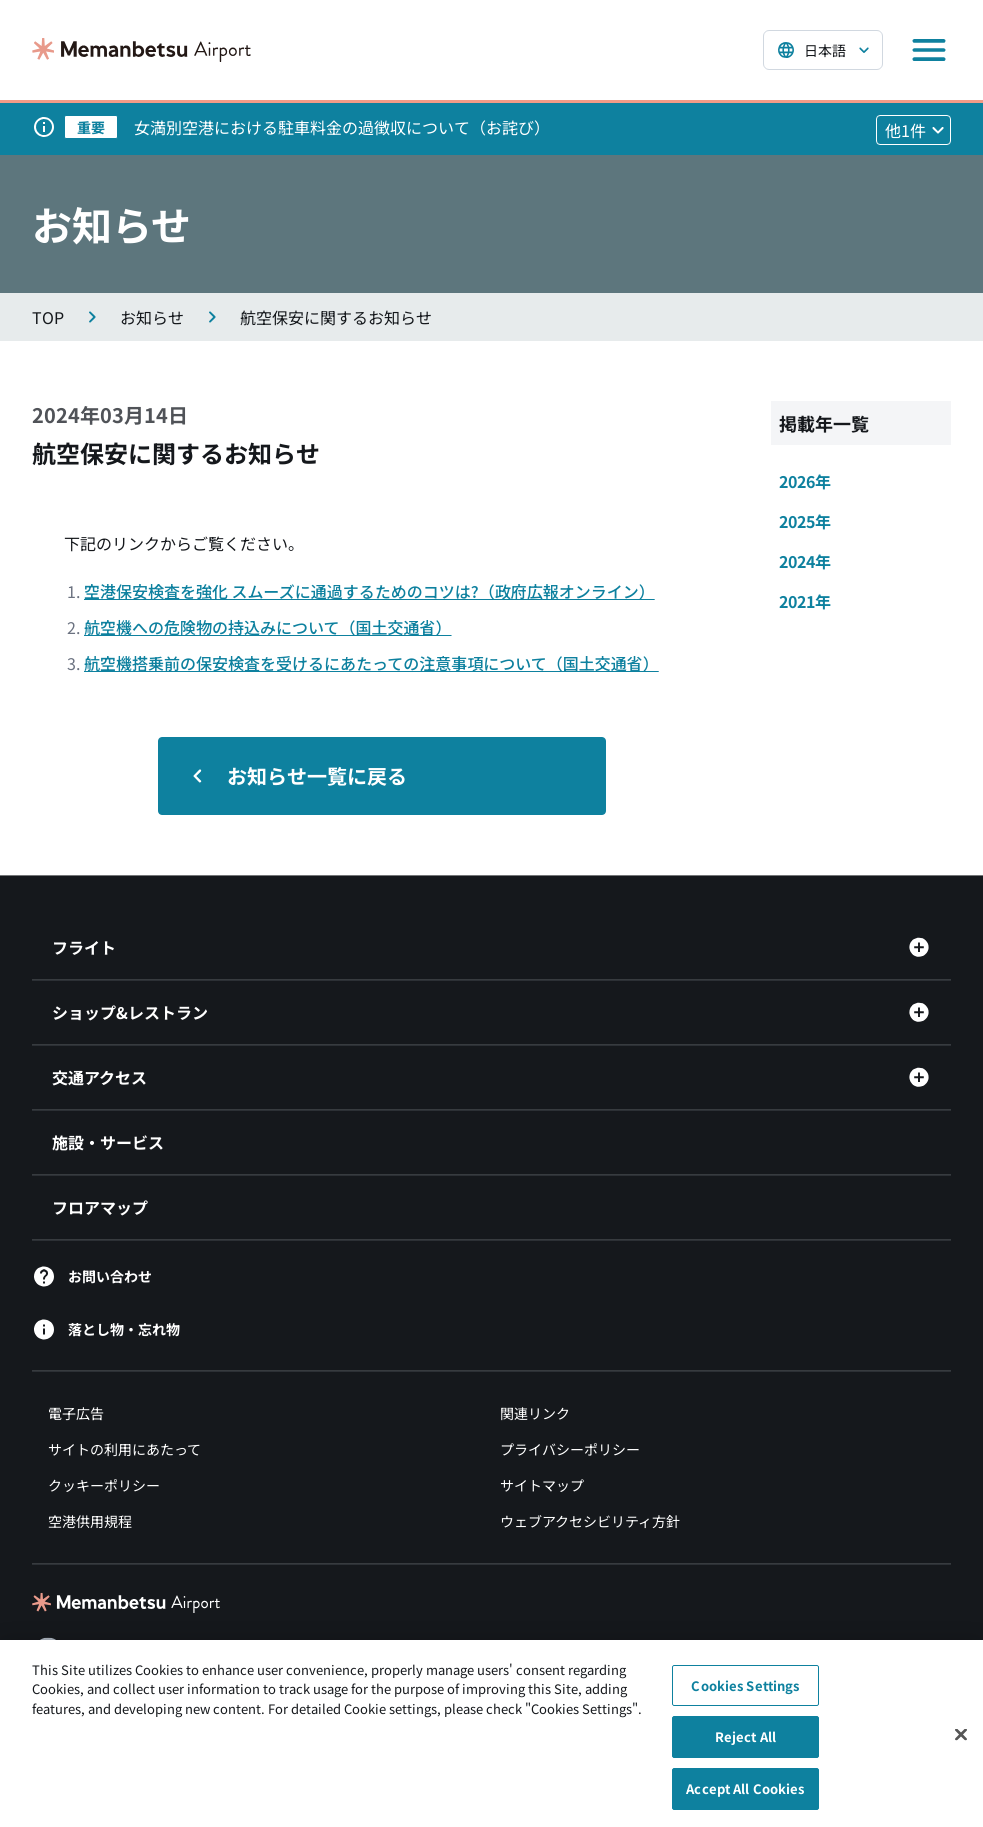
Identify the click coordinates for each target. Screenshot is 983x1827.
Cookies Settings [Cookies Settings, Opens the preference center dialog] (745, 1693)
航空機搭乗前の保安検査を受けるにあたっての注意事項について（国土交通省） (371, 663)
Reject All (745, 1744)
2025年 (805, 521)
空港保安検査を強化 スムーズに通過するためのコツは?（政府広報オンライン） (369, 591)
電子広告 (76, 1413)
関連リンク (535, 1413)
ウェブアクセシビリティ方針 (590, 1521)
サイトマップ (542, 1485)
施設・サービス (108, 1142)
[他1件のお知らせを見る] (913, 130)
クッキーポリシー (104, 1485)
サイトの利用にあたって (124, 1449)
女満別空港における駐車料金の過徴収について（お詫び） (342, 127)
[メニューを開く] (929, 50)
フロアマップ (100, 1207)
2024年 (805, 561)
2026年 (805, 481)
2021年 (805, 601)
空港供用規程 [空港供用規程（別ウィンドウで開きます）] (90, 1521)
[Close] (961, 1742)
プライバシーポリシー (570, 1449)
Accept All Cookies (745, 1796)
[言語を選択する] (823, 50)
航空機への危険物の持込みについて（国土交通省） (268, 627)
